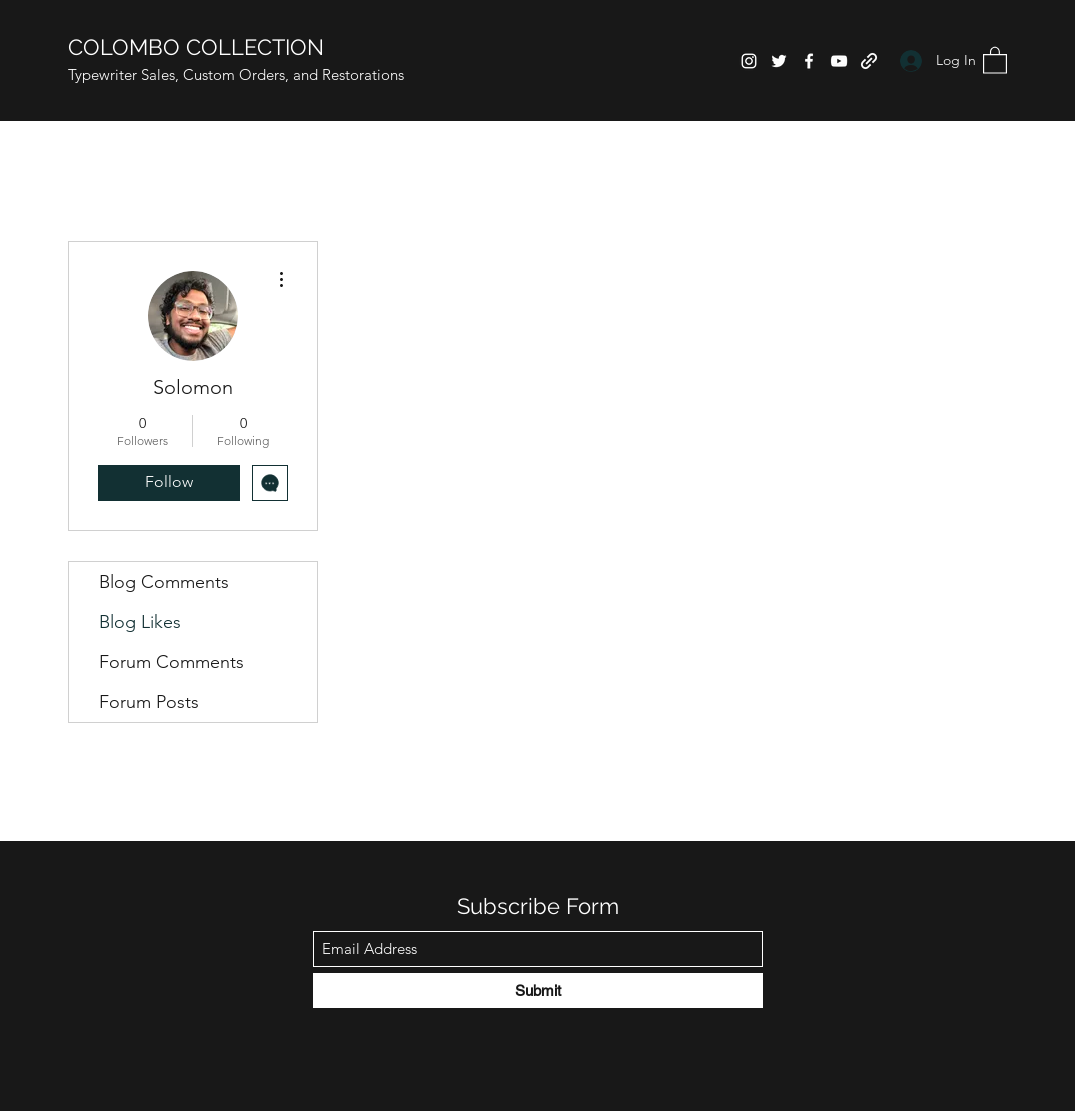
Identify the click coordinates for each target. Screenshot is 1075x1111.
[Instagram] (749, 61)
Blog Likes (140, 622)
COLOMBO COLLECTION (196, 47)
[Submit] (538, 990)
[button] (995, 59)
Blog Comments (164, 582)
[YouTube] (839, 61)
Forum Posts (149, 702)
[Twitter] (779, 61)
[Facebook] (809, 61)
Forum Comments (171, 662)
